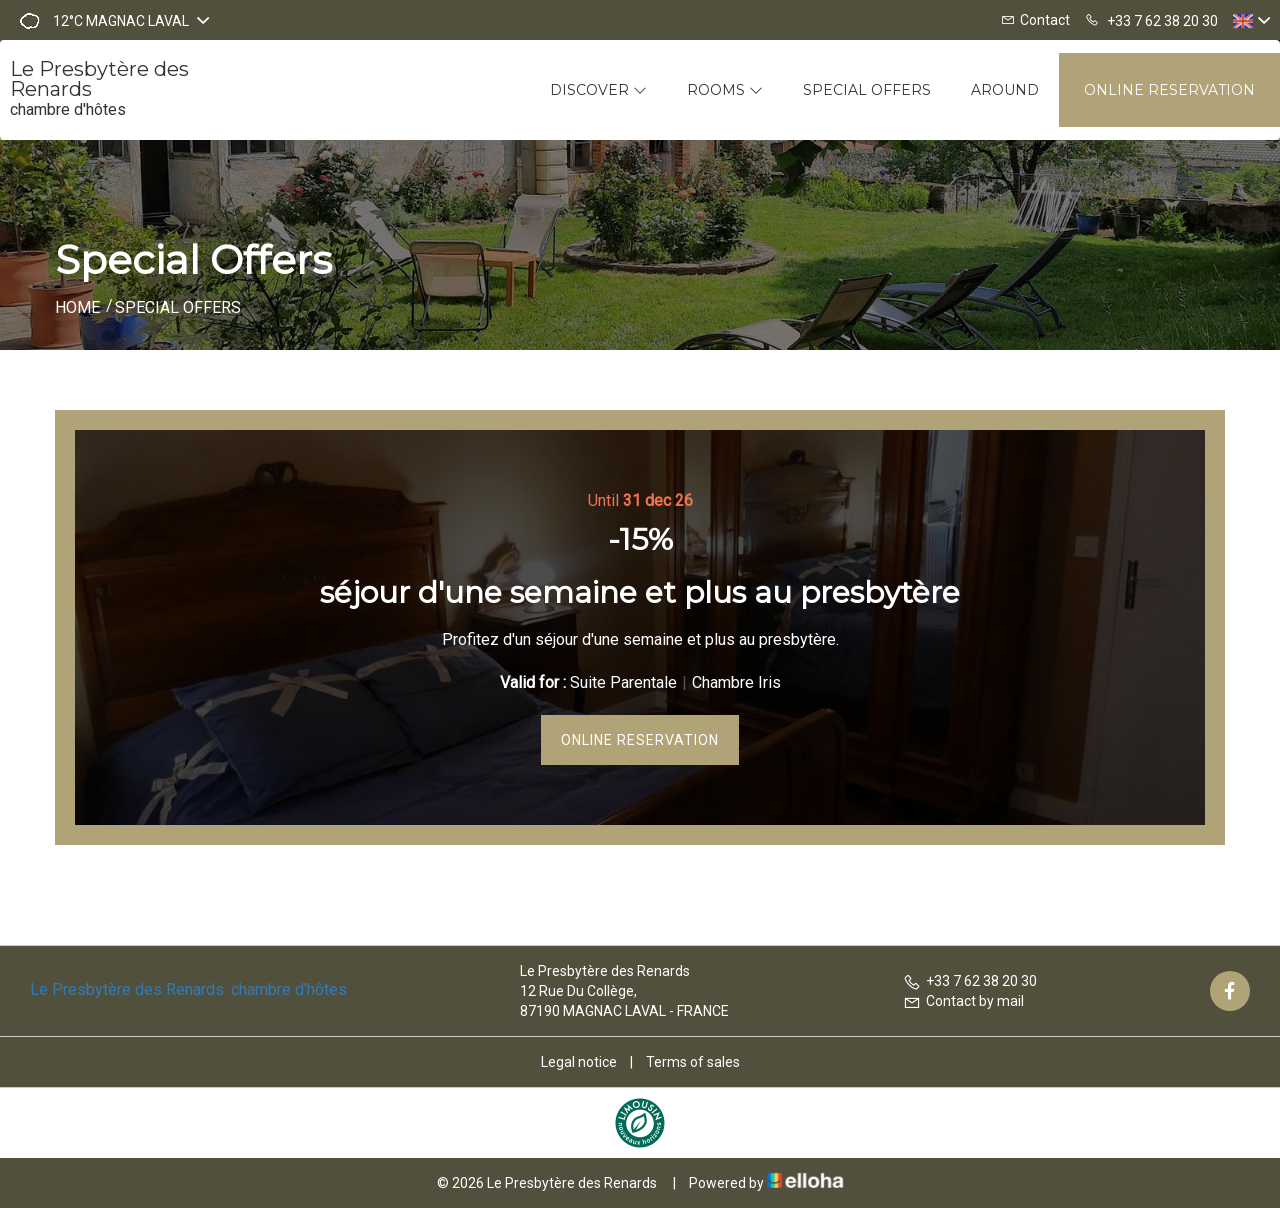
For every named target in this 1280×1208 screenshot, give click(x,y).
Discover (598, 90)
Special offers (867, 90)
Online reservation (1169, 90)
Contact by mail (963, 1001)
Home (77, 307)
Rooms (725, 90)
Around (1005, 90)
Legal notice (579, 1062)
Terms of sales (693, 1062)
